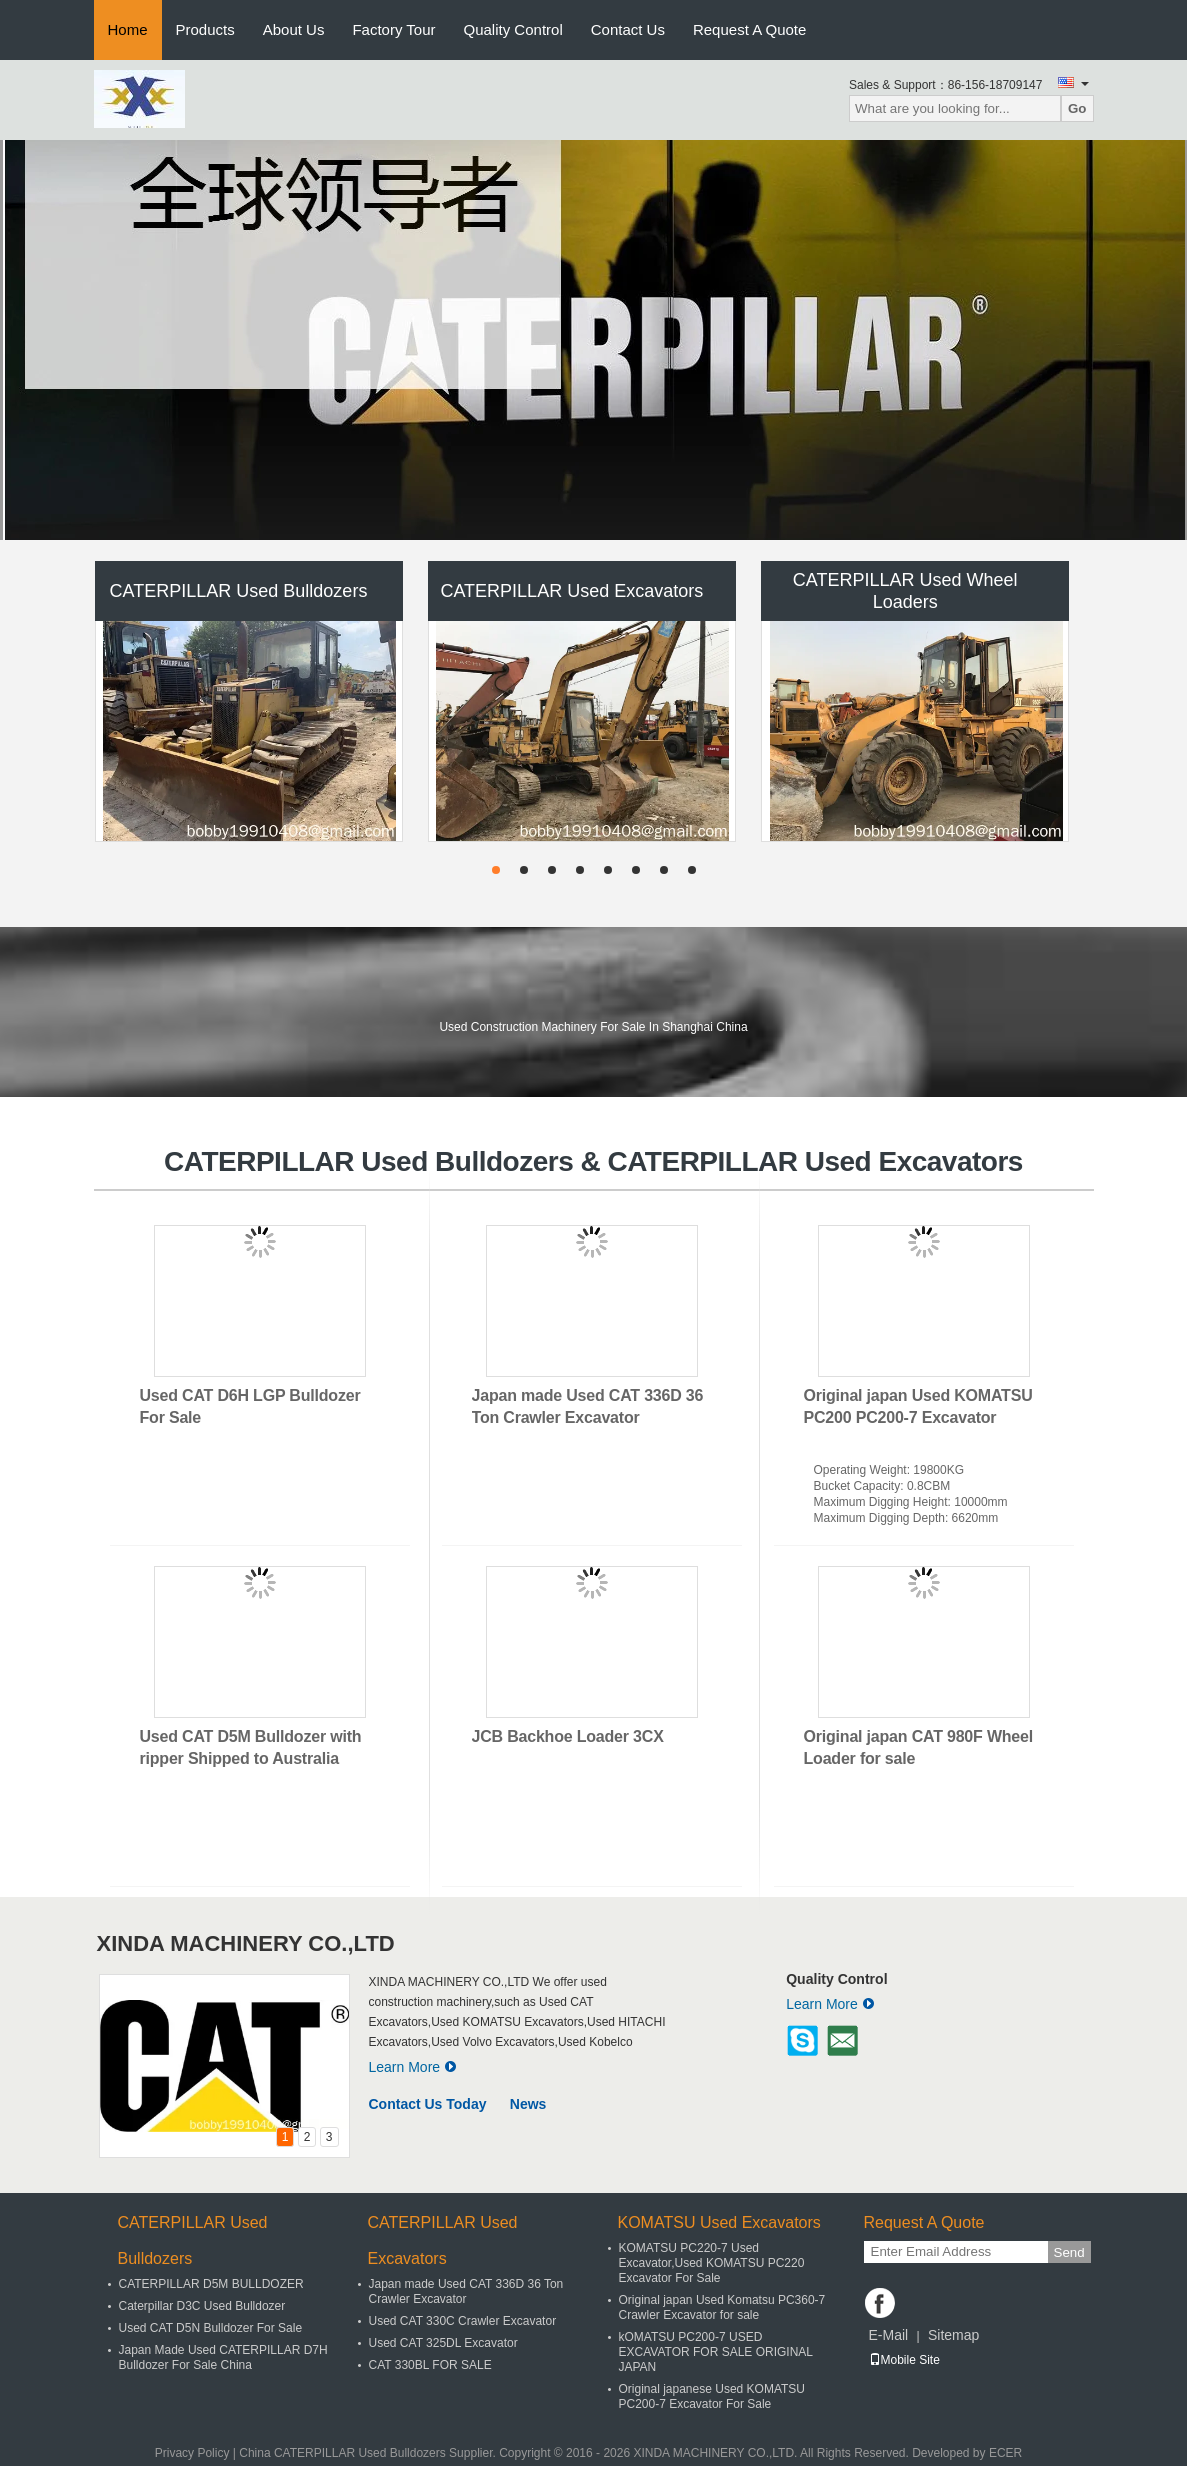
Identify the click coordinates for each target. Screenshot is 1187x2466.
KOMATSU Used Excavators (719, 2222)
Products (205, 29)
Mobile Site (904, 2360)
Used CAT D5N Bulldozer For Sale (211, 2328)
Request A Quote (749, 29)
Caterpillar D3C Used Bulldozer (202, 2306)
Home (128, 29)
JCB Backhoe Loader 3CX (568, 1736)
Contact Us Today (428, 2104)
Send (1069, 2252)
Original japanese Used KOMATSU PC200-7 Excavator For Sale (712, 2396)
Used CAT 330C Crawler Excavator (463, 2321)
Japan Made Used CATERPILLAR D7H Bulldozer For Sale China (223, 2357)
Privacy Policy (192, 2453)
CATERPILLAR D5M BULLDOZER (211, 2284)
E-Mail (889, 2335)
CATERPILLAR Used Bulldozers (239, 591)
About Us (294, 29)
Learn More (413, 2067)
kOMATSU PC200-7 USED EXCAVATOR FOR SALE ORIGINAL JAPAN (716, 2352)
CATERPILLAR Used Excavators (571, 591)
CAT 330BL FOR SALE (430, 2365)
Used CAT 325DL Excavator (443, 2343)
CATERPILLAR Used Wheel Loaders (905, 591)
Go (1077, 108)
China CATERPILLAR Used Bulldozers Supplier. (369, 2453)
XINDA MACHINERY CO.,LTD (246, 1943)
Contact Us (628, 29)
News (528, 2104)
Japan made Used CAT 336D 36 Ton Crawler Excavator (466, 2291)
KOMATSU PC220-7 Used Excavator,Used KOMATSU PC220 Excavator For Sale (712, 2263)
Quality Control (513, 29)
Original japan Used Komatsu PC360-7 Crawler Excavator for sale (722, 2307)
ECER (1005, 2453)
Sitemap (953, 2335)
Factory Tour (393, 29)
